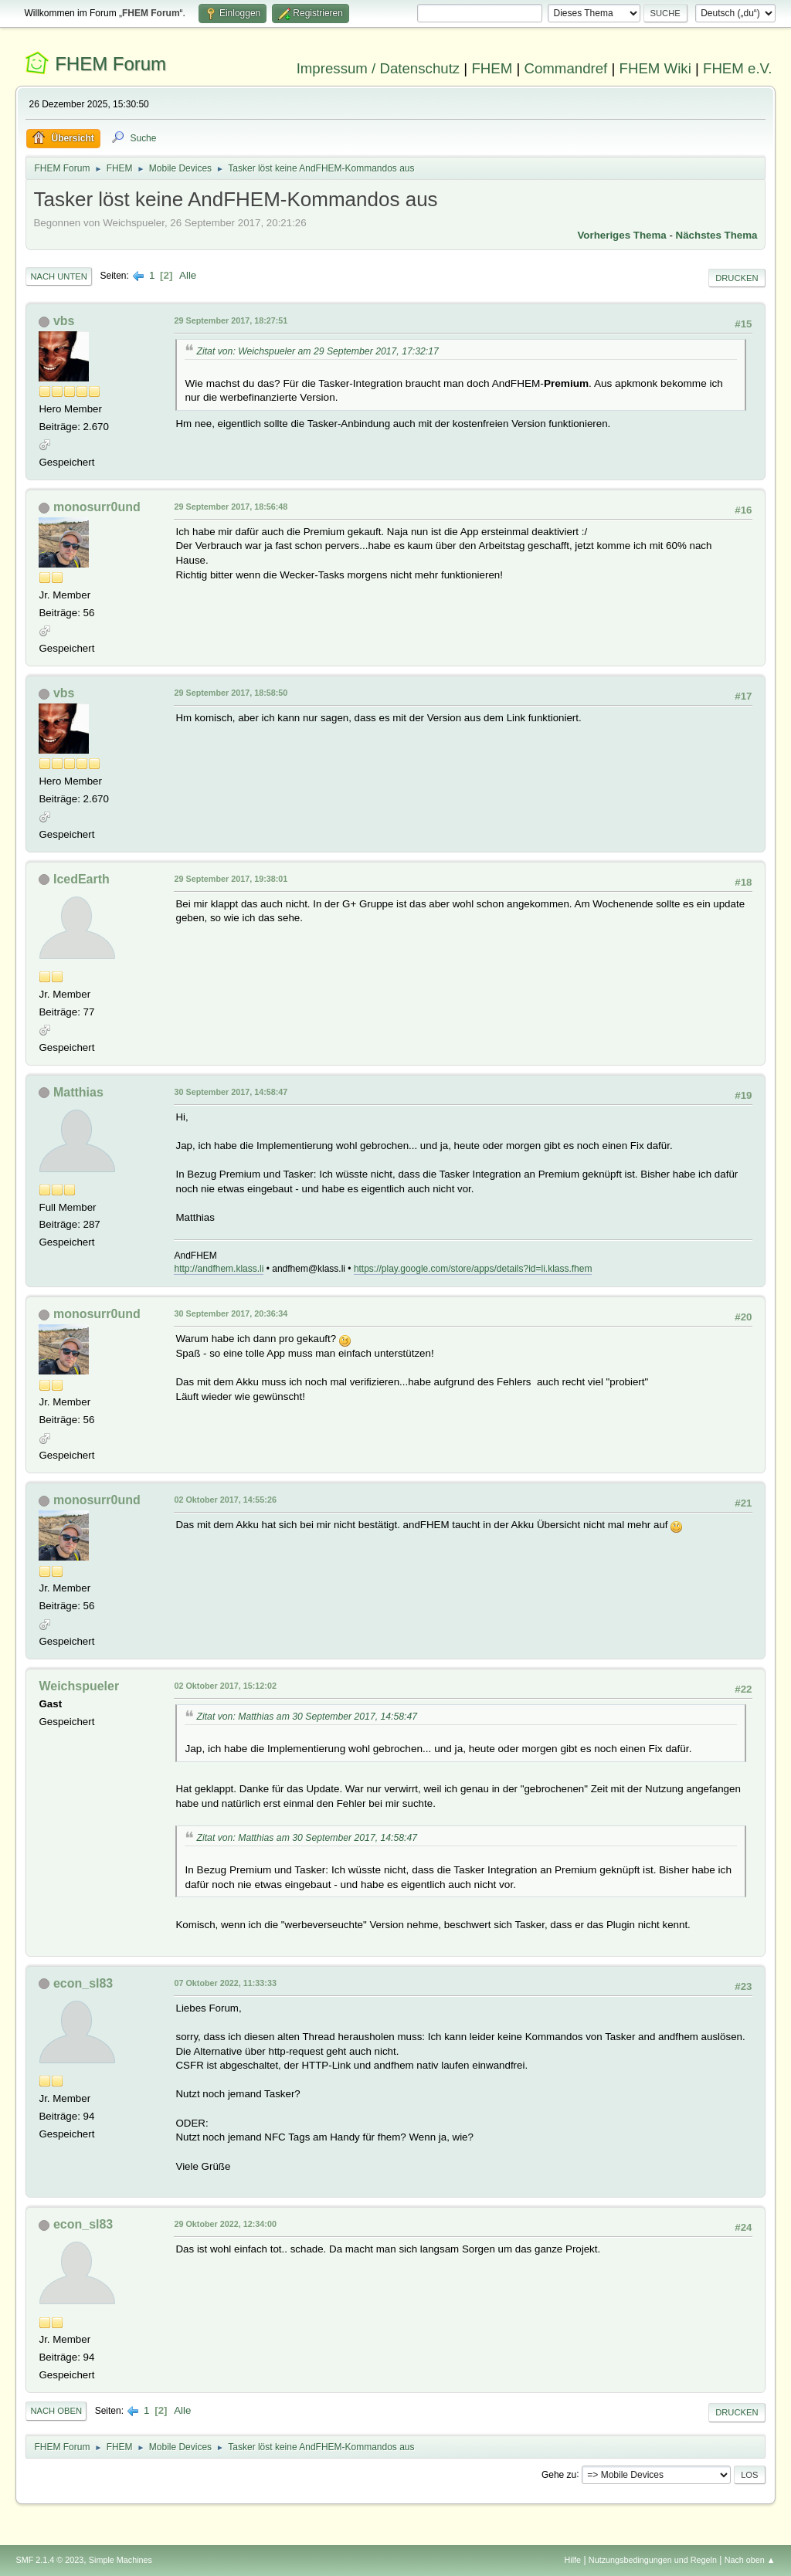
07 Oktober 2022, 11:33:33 (225, 1983)
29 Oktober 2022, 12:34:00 (225, 2224)
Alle (187, 275)
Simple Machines (120, 2559)
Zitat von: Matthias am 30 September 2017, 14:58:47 (306, 1716)
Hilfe (573, 2559)
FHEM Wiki (655, 68)
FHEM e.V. (737, 68)
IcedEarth (81, 879)
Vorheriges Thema (621, 235)
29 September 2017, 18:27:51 (230, 320)
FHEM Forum (110, 63)
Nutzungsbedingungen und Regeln (653, 2559)
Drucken (736, 278)
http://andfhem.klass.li (218, 1268)
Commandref (565, 68)
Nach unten (58, 276)
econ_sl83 (83, 1983)
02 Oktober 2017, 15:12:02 (225, 1685)
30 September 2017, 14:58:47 (230, 1091)
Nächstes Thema (717, 235)
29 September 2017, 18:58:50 (230, 692)
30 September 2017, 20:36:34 (230, 1313)
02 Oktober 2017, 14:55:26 (225, 1499)
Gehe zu (558, 2474)
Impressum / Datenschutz (378, 68)
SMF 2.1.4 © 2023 (49, 2559)
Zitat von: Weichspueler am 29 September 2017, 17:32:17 (317, 351)
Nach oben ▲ (750, 2559)
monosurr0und (97, 507)
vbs (64, 320)
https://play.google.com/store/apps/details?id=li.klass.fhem (473, 1268)
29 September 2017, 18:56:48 (230, 506)
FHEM (491, 68)
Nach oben (56, 2410)
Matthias (78, 1092)
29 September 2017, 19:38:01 (230, 878)
